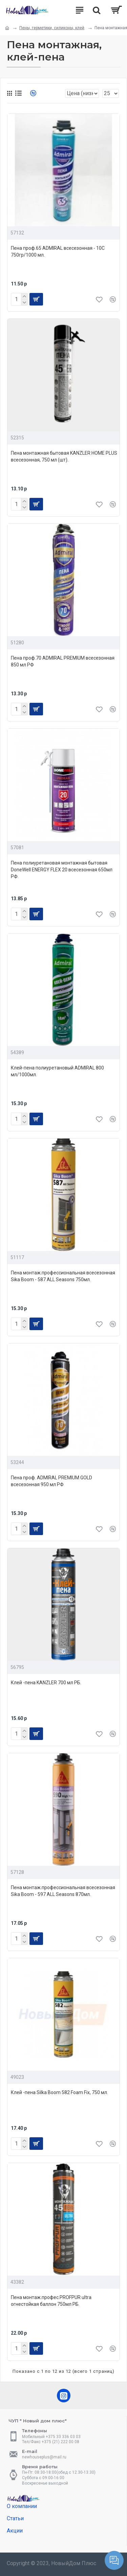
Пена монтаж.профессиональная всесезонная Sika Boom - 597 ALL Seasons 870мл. (63, 1891)
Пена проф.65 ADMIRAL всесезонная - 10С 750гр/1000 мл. (58, 251)
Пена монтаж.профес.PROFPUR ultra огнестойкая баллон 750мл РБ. (51, 2301)
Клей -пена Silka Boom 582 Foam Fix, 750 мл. (59, 2092)
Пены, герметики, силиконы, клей (51, 27)
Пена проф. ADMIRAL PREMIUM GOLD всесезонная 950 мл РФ (51, 1481)
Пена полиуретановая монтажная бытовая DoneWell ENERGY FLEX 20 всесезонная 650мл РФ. (61, 869)
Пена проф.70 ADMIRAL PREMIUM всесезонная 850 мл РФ (62, 661)
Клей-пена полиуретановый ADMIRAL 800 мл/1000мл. (57, 1071)
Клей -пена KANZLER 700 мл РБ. (46, 1682)
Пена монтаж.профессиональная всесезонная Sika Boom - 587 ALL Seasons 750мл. (63, 1276)
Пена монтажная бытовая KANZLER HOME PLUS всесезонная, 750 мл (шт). (64, 456)
